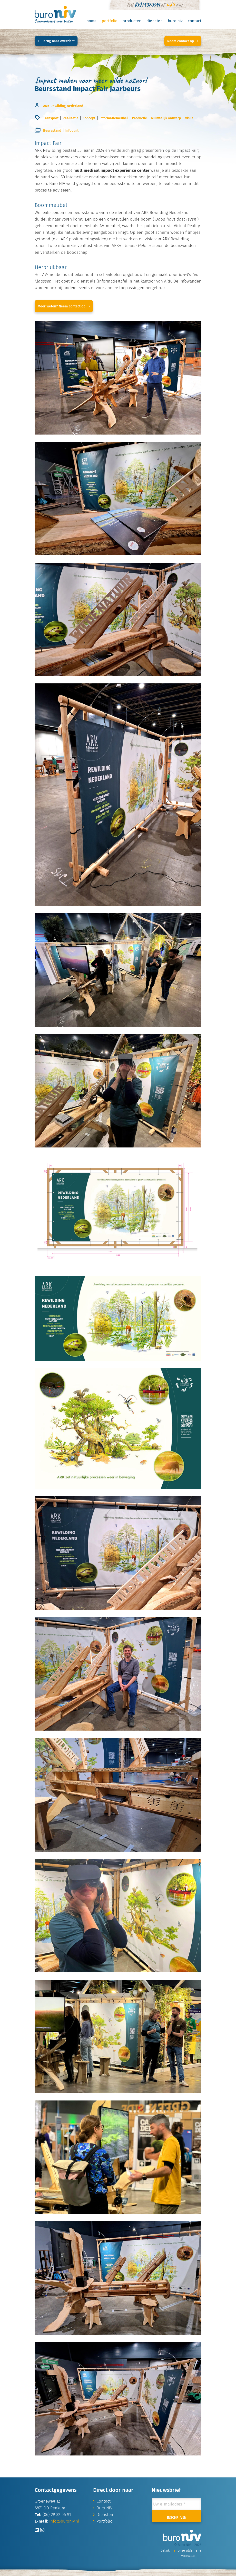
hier (174, 2550)
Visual (190, 118)
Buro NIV (175, 21)
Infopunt (72, 131)
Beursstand (52, 131)
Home (91, 21)
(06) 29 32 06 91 (146, 4)
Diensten (155, 21)
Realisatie (71, 118)
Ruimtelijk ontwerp (166, 118)
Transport (51, 118)
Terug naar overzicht (56, 41)
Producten (131, 21)
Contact (194, 21)
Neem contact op (182, 41)
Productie (139, 118)
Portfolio (109, 21)
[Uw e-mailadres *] (176, 2504)
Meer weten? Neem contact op (64, 306)
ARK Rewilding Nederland (63, 106)
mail (170, 4)
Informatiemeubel (113, 118)
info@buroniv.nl (64, 2521)
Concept (89, 118)
